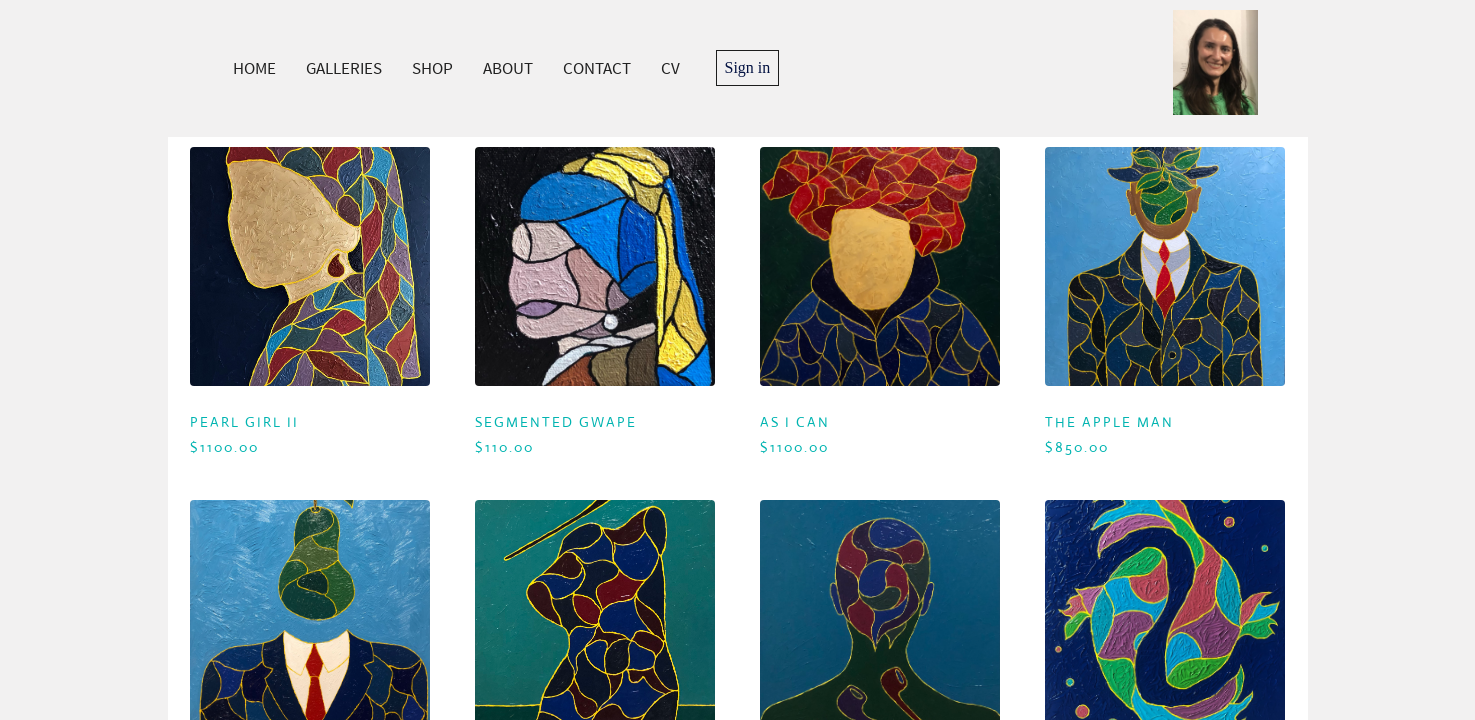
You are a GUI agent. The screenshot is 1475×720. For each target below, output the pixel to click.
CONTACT (597, 68)
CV (670, 68)
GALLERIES (344, 68)
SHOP (432, 68)
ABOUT (508, 68)
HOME (254, 68)
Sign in (748, 67)
